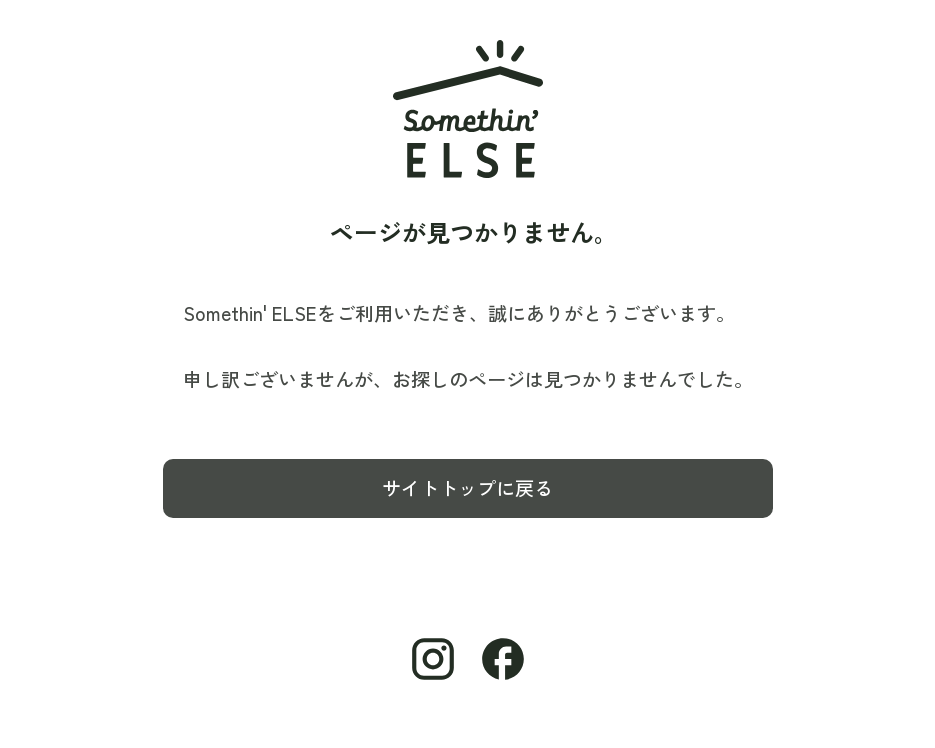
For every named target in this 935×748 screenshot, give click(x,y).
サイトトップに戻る (467, 488)
